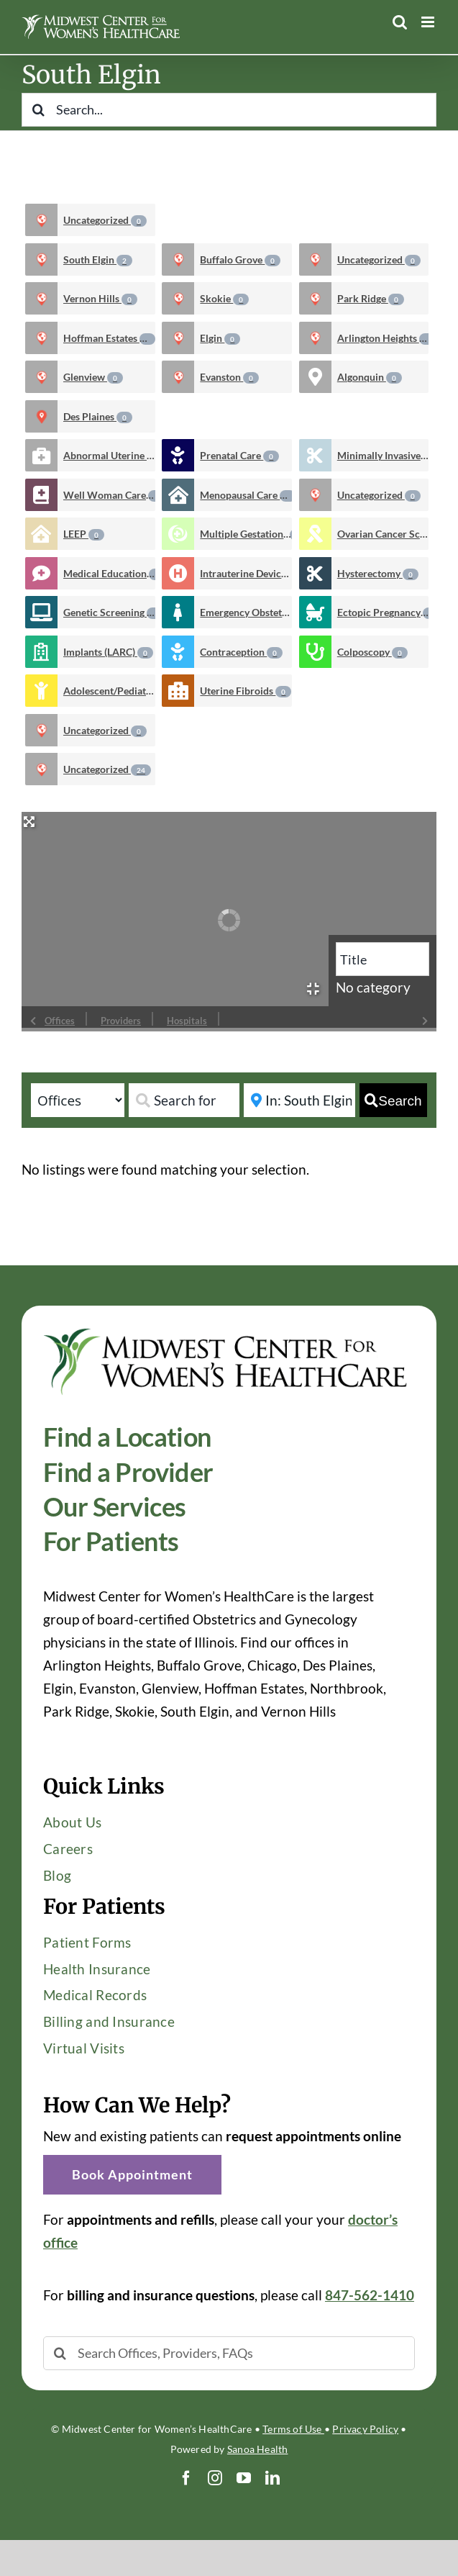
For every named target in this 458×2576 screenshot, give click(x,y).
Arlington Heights (383, 338)
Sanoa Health (257, 2449)
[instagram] (215, 2478)
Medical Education (109, 573)
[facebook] (186, 2478)
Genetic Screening (109, 612)
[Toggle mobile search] (400, 22)
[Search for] (184, 1100)
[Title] (382, 959)
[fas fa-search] (393, 1100)
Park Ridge (370, 298)
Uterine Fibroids (245, 690)
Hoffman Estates (109, 338)
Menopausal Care (246, 495)
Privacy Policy (365, 2429)
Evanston (229, 377)
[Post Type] (77, 1100)
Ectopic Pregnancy (383, 612)
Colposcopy (372, 652)
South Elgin (97, 259)
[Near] (299, 1100)
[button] (132, 2175)
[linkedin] (272, 2478)
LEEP (83, 534)
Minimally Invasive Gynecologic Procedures (383, 455)
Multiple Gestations (246, 534)
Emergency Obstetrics (246, 612)
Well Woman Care (109, 495)
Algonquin (369, 377)
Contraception (241, 652)
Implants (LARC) (108, 652)
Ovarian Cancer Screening (383, 534)
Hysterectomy (377, 573)
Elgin (220, 338)
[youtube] (244, 2478)
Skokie (224, 298)
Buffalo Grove (240, 259)
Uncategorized (105, 220)
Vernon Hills (100, 298)
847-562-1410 (369, 2295)
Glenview (93, 377)
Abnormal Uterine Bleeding (109, 455)
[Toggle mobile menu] (428, 22)
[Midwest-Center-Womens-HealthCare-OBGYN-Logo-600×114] (225, 1334)
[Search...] (229, 110)
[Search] (38, 110)
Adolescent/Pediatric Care (109, 690)
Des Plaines (97, 416)
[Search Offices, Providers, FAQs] (229, 2353)
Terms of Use (293, 2429)
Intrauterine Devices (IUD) (246, 573)
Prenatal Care (239, 455)
